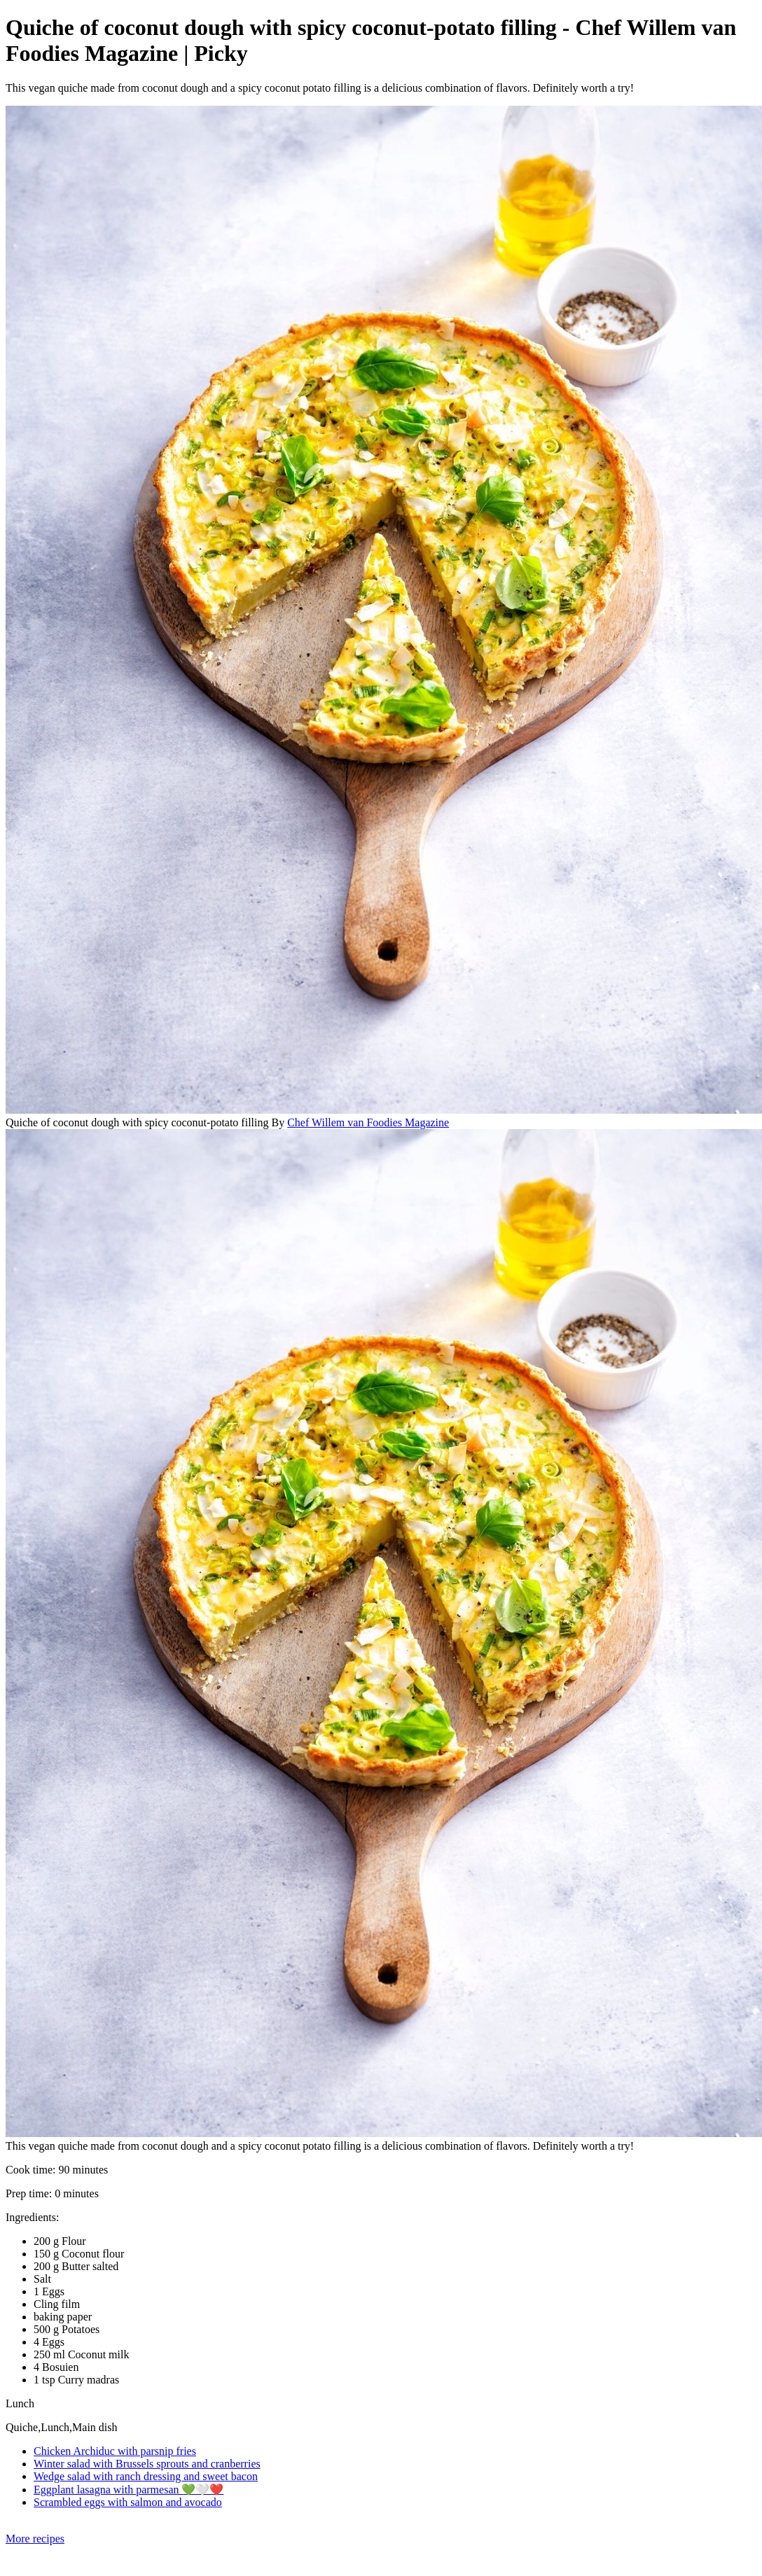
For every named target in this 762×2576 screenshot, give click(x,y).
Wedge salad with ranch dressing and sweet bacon (146, 2476)
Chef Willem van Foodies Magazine (368, 1122)
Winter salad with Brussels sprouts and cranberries (147, 2464)
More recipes (35, 2538)
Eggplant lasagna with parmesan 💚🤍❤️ (129, 2490)
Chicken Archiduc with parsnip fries (115, 2451)
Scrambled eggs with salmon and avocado (128, 2502)
